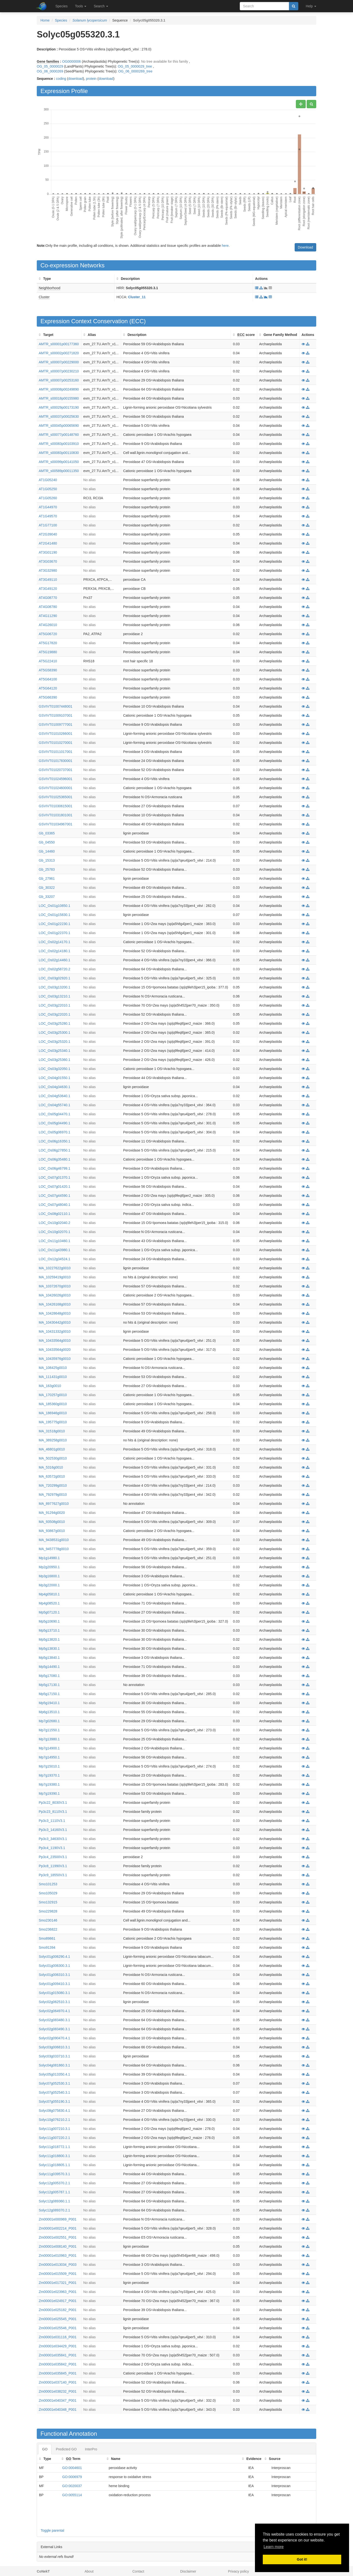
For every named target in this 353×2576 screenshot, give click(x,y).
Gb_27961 (47, 878)
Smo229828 (48, 1911)
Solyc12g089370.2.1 (54, 2210)
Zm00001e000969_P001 (57, 2219)
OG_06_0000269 (50, 71)
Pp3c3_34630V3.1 (53, 1839)
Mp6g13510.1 (49, 1712)
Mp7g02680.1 (49, 1721)
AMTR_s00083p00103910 (59, 444)
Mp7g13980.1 (49, 1739)
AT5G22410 (48, 661)
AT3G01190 (48, 552)
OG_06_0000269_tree (135, 71)
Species (61, 6)
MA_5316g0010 (51, 1467)
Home (45, 20)
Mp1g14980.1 (49, 1558)
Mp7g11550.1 (49, 1730)
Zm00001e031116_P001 (57, 2337)
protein (91, 79)
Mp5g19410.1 (49, 1703)
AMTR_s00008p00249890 (59, 389)
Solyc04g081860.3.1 (54, 2065)
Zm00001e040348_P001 (57, 2409)
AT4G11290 (48, 616)
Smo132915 (48, 1902)
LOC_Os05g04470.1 (54, 1114)
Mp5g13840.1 (49, 1658)
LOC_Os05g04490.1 (54, 1123)
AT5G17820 (48, 643)
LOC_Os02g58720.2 (54, 969)
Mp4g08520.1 (49, 1603)
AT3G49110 (48, 580)
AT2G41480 (48, 543)
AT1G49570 (48, 516)
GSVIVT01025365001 (55, 797)
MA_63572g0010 (52, 1476)
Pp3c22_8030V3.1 (53, 1802)
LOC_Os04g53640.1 (54, 1096)
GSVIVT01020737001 (55, 770)
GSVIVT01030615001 (55, 806)
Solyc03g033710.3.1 (54, 2056)
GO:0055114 (72, 2495)
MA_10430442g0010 (55, 1322)
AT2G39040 (48, 534)
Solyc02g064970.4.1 (54, 2011)
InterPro (91, 2449)
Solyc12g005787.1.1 (54, 2192)
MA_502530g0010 (53, 1458)
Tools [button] (81, 6)
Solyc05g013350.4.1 (54, 2074)
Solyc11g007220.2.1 (54, 2138)
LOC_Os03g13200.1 (54, 987)
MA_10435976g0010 (55, 1359)
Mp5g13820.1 (49, 1639)
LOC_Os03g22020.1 (54, 1014)
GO (45, 2449)
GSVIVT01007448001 (55, 706)
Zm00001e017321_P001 (57, 2283)
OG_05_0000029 (50, 66)
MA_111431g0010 (53, 1377)
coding (61, 79)
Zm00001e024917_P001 (57, 2301)
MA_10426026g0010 (55, 1295)
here (225, 246)
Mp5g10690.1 (49, 1621)
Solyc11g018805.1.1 (54, 2165)
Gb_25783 (47, 869)
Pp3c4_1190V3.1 (52, 1848)
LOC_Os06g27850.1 (54, 1150)
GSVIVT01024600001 (55, 788)
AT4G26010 (48, 625)
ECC (137, 321)
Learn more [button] (274, 2547)
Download (305, 247)
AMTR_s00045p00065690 (59, 425)
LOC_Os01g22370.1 (54, 933)
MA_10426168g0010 (55, 1304)
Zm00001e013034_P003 (57, 2265)
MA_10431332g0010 (55, 1331)
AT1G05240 (48, 480)
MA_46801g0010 (52, 1449)
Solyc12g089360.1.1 (54, 2201)
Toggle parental (52, 2530)
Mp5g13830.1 (49, 1648)
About (89, 2571)
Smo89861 (47, 1938)
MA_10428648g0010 (55, 1313)
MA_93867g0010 (52, 1531)
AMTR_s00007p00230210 (59, 371)
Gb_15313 (47, 860)
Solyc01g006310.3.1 (54, 1975)
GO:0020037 (72, 2486)
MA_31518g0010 (52, 1431)
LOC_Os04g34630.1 (54, 1087)
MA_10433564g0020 (55, 1350)
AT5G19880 (48, 652)
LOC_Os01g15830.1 (54, 915)
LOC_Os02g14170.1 (54, 942)
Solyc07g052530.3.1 (54, 2083)
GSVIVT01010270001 (55, 743)
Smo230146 (48, 1920)
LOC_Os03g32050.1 (54, 1069)
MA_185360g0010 (53, 1404)
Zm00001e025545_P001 (57, 2319)
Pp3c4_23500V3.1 (53, 1857)
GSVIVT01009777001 (55, 724)
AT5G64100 (48, 679)
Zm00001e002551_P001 (57, 2237)
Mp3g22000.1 (49, 1585)
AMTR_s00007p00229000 (59, 362)
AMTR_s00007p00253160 (59, 380)
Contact (138, 2571)
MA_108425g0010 (53, 1368)
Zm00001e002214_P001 (57, 2228)
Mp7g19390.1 (49, 1793)
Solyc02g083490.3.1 (54, 2029)
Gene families (48, 61)
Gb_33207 (47, 897)
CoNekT (43, 2571)
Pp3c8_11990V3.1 (53, 1866)
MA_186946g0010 (53, 1413)
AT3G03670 (48, 561)
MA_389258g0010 (53, 1440)
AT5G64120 (48, 688)
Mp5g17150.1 (49, 1694)
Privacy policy (238, 2571)
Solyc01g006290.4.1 (54, 1957)
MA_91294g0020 (52, 1513)
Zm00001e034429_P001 (57, 2346)
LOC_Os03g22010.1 (54, 1005)
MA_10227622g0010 (55, 1268)
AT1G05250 (48, 489)
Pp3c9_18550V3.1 (53, 1875)
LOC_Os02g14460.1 (54, 960)
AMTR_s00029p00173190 (59, 407)
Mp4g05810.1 (49, 1594)
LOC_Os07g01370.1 (54, 1177)
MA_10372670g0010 (55, 1286)
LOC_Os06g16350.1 (54, 1141)
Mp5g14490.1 (49, 1667)
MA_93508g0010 (52, 1522)
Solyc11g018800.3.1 (54, 2156)
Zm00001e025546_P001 (57, 2328)
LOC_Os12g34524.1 (54, 1259)
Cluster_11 (137, 297)
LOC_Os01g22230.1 (54, 924)
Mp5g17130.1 (49, 1685)
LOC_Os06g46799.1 (54, 1168)
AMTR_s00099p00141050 (59, 462)
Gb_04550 (47, 842)
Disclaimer (188, 2571)
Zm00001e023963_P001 (57, 2292)
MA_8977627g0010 (54, 1504)
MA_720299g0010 (53, 1485)
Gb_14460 (47, 851)
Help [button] (311, 6)
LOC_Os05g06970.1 (54, 1132)
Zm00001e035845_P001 (57, 2373)
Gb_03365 (47, 833)
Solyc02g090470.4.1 (54, 2038)
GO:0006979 (72, 2477)
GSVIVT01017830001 (55, 761)
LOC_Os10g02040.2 (54, 1223)
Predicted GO (66, 2449)
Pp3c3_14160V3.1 (53, 1830)
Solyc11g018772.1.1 (54, 2147)
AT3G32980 (48, 570)
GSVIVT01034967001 (55, 824)
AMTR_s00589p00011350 (59, 471)
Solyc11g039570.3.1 (54, 2174)
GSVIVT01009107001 (55, 715)
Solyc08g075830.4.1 (54, 2111)
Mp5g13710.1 (49, 1630)
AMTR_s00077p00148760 (59, 435)
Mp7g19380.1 (49, 1784)
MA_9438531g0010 (54, 1540)
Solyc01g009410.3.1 (54, 1984)
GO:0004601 (72, 2468)
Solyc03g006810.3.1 (54, 2047)
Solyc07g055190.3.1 (54, 2101)
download (75, 79)
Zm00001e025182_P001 (57, 2310)
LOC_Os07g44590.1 (54, 1196)
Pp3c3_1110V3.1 (52, 1821)
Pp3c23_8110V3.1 (53, 1812)
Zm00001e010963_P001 (57, 2255)
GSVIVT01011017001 (55, 752)
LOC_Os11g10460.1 (54, 1241)
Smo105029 (48, 1893)
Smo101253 (48, 1884)
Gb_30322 (47, 888)
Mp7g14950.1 (49, 1757)
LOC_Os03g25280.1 (54, 1023)
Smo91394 (47, 1947)
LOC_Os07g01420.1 (54, 1186)
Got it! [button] (302, 2559)
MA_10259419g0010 (55, 1277)
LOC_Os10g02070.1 (54, 1232)
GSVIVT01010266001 (55, 734)
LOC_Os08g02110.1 (54, 1214)
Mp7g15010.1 (49, 1766)
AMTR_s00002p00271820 (59, 353)
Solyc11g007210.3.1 (54, 2129)
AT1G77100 (48, 525)
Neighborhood (49, 288)
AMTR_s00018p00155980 (59, 398)
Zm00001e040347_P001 (57, 2400)
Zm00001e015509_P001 (57, 2274)
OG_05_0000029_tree (135, 66)
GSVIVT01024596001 (55, 779)
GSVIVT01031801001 (55, 815)
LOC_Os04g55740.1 (54, 1105)
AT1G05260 (48, 498)
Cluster (44, 297)
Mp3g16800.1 (49, 1576)
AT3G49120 (48, 589)
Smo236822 (48, 1929)
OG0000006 (71, 61)
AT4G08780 (48, 607)
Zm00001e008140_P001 (57, 2246)
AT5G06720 (48, 634)
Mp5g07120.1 (49, 1612)
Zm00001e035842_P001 (57, 2364)
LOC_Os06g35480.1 (54, 1159)
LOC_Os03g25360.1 (54, 1060)
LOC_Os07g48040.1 (54, 1205)
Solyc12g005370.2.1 (54, 2183)
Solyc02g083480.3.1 (54, 2020)
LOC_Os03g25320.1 (54, 1042)
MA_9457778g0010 (54, 1549)
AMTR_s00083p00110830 (59, 453)
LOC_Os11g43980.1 (54, 1250)
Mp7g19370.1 (49, 1775)
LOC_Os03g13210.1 (54, 996)
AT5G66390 (48, 697)
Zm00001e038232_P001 (57, 2391)
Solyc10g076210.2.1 (54, 2120)
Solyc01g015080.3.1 (54, 1993)
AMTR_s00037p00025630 (59, 416)
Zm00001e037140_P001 (57, 2382)
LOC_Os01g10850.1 (54, 906)
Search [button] (101, 6)
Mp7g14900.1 (49, 1748)
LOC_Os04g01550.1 (54, 1078)
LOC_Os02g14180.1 (54, 951)
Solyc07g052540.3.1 (54, 2092)
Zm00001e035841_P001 (57, 2355)
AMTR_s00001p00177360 (59, 344)
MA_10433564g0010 (55, 1340)
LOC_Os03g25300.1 (54, 1032)
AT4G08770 (48, 598)
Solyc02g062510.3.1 (54, 2002)
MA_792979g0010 (53, 1494)
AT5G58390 (48, 670)
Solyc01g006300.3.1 (54, 1966)
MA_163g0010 (50, 1386)
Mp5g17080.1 (49, 1676)
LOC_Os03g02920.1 (54, 978)
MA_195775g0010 (53, 1422)
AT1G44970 (48, 507)
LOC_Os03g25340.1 (54, 1051)
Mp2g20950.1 (49, 1567)
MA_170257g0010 (53, 1395)
